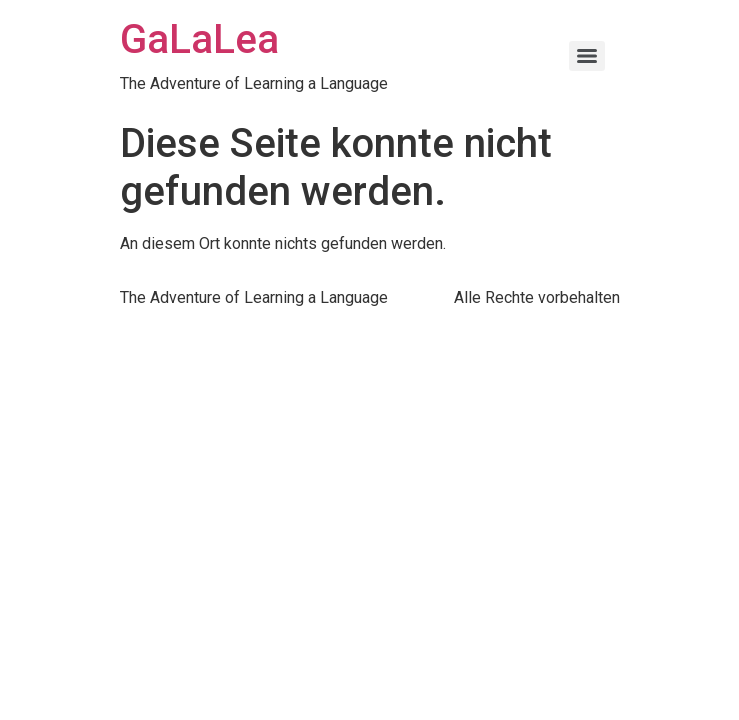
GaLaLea (199, 39)
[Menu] (587, 56)
